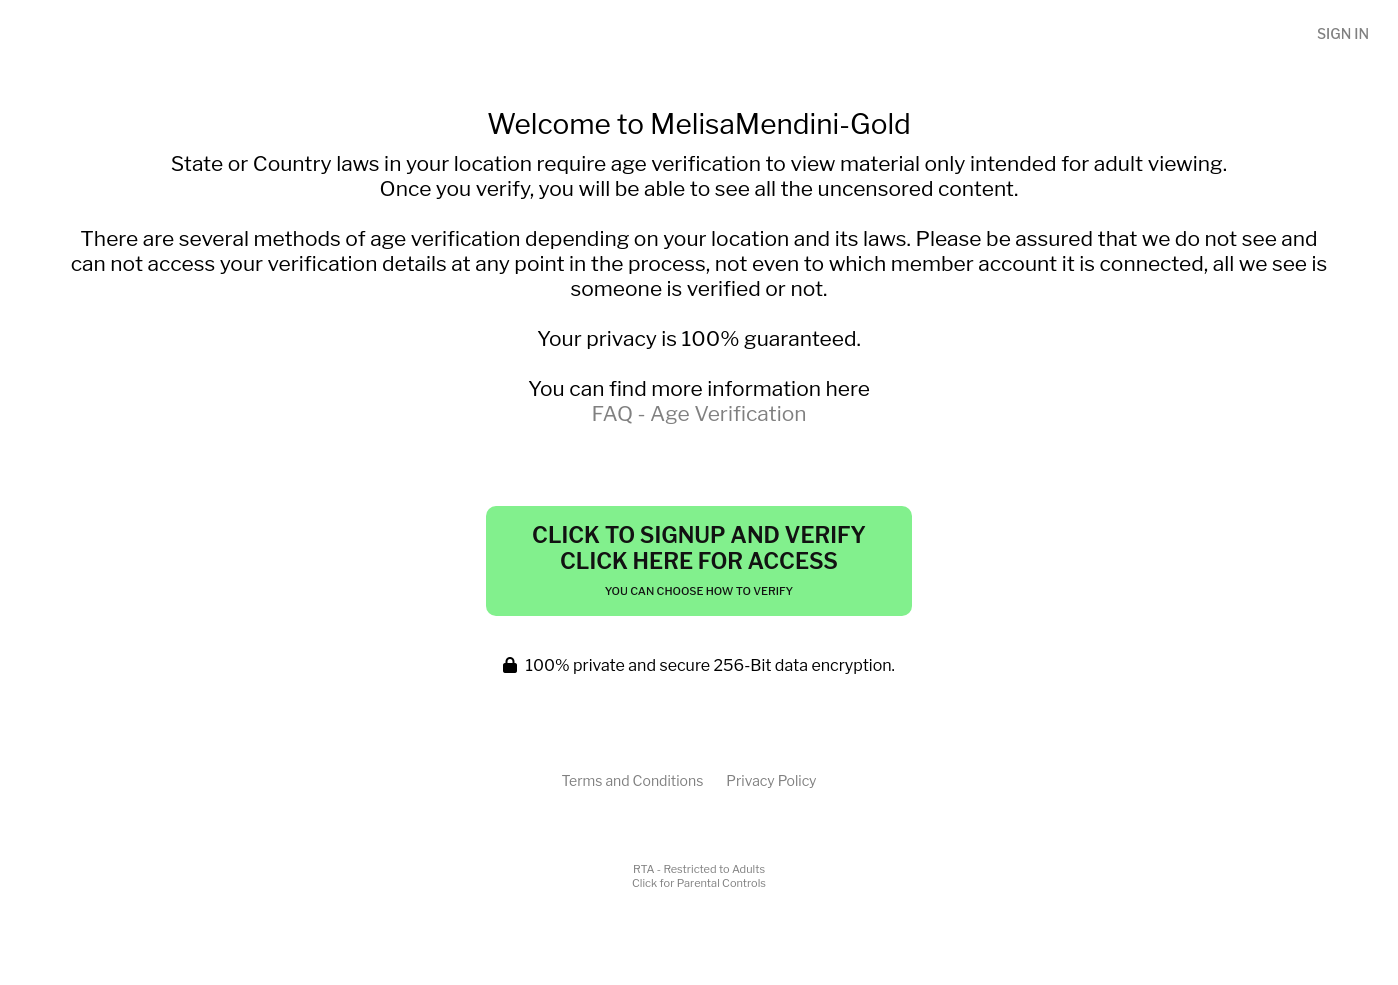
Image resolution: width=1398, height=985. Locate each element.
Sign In (1343, 33)
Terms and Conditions (632, 780)
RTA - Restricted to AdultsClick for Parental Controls (699, 876)
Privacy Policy (771, 780)
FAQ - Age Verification (698, 413)
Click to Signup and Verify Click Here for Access (699, 560)
